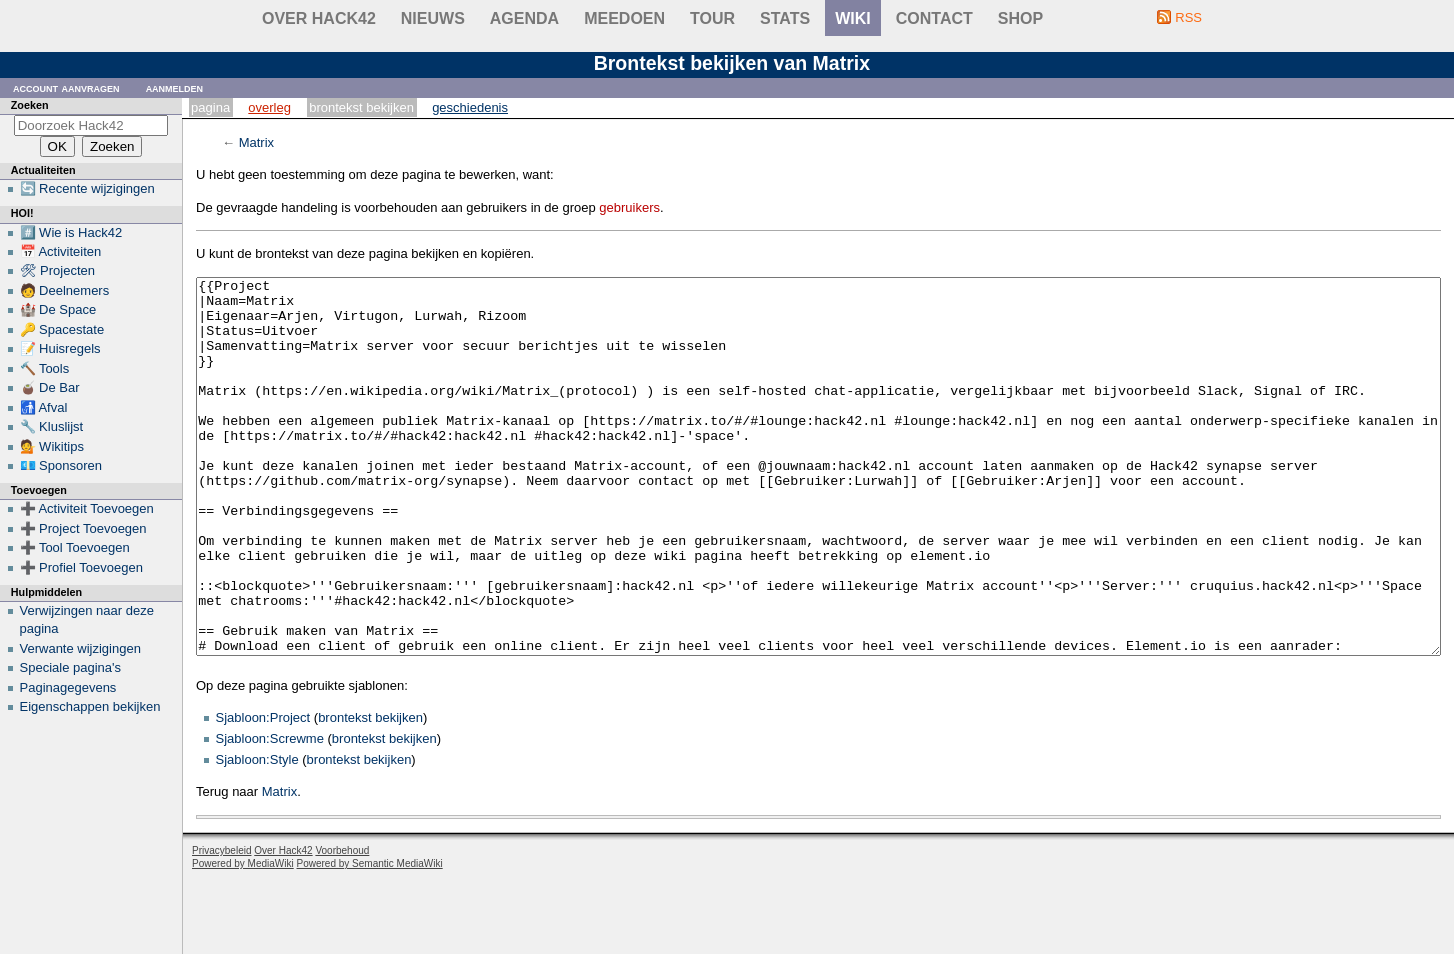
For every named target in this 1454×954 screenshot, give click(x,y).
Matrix (256, 142)
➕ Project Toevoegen (83, 528)
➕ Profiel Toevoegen (81, 567)
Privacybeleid (221, 925)
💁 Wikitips (52, 446)
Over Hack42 (319, 18)
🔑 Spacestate (62, 329)
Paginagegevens (68, 687)
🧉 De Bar (50, 387)
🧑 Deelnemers (65, 290)
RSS (1188, 17)
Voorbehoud (342, 925)
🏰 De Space (58, 309)
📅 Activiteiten (61, 251)
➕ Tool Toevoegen (75, 547)
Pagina (210, 107)
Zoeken (30, 105)
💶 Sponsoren (61, 465)
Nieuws (433, 18)
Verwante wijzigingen (80, 648)
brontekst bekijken (370, 792)
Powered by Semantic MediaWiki (370, 938)
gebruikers (629, 207)
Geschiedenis (470, 107)
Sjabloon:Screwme (270, 813)
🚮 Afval (44, 407)
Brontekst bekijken (361, 107)
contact (934, 18)
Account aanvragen (66, 87)
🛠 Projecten (58, 270)
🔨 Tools (45, 368)
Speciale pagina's (71, 667)
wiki (853, 18)
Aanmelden (175, 87)
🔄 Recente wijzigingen (87, 188)
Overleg (269, 107)
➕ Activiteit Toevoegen (87, 508)
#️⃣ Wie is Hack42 (71, 232)
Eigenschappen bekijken (90, 706)
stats (785, 18)
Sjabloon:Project (263, 792)
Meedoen (624, 18)
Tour (712, 18)
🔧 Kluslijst (52, 426)
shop (1020, 18)
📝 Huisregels (60, 348)
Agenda (524, 18)
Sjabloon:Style (257, 834)
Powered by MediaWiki (243, 938)
